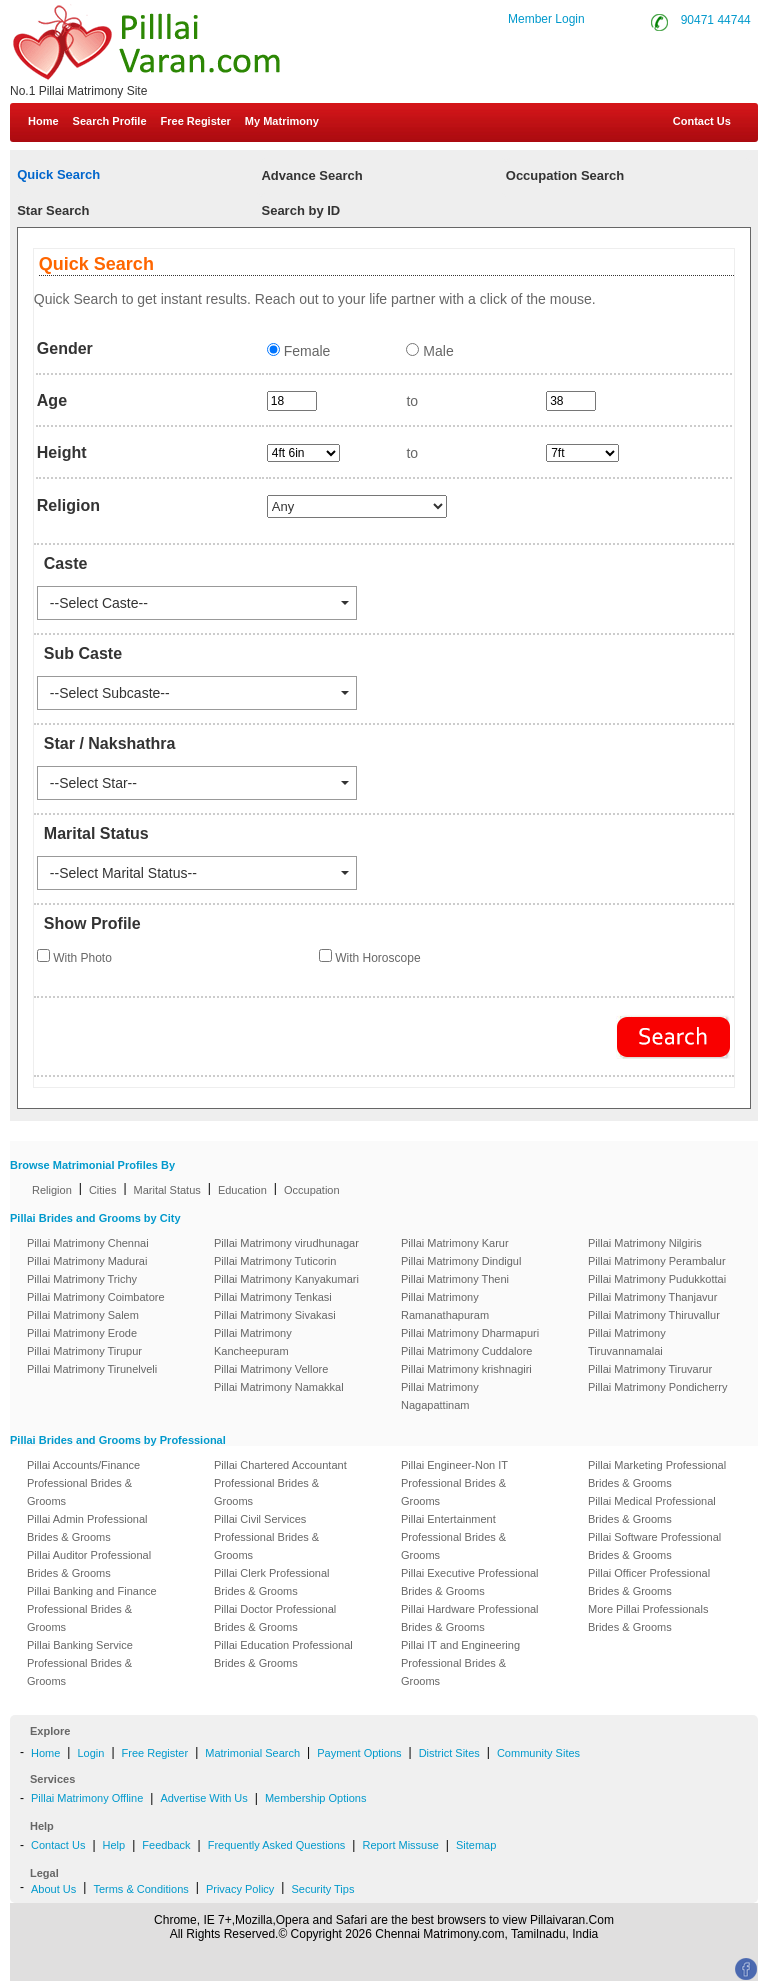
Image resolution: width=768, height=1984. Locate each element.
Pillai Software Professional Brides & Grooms (654, 1546)
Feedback (166, 1845)
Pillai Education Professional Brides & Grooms (283, 1654)
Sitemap (476, 1845)
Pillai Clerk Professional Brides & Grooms (272, 1582)
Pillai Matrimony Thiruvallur (654, 1315)
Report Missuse (400, 1845)
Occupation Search (565, 175)
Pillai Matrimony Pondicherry (657, 1387)
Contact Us (700, 121)
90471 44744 (716, 20)
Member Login (546, 19)
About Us (53, 1889)
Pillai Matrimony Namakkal (279, 1387)
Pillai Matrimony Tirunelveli (92, 1369)
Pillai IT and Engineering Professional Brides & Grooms (460, 1663)
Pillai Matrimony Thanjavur (652, 1297)
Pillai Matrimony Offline (87, 1798)
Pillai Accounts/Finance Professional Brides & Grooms (83, 1483)
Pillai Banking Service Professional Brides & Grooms (80, 1663)
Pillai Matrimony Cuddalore (466, 1351)
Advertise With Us (203, 1798)
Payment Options (359, 1753)
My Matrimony (282, 121)
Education (242, 1190)
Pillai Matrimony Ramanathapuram (445, 1306)
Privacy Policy (240, 1889)
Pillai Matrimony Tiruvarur (650, 1369)
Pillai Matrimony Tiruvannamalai (627, 1342)
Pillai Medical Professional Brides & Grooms (652, 1510)
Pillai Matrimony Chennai (88, 1243)
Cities (103, 1190)
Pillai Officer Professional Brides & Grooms (649, 1582)
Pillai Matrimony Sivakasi (275, 1315)
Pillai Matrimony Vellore (271, 1369)
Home (43, 121)
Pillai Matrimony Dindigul (461, 1261)
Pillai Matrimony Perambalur (657, 1261)
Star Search (53, 210)
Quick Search (58, 174)
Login (90, 1753)
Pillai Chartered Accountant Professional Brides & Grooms (280, 1483)
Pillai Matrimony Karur (455, 1243)
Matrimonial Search (252, 1753)
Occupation (312, 1190)
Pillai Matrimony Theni (455, 1279)
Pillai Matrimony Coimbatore (96, 1297)
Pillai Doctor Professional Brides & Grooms (275, 1618)
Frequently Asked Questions (277, 1845)
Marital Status (167, 1190)
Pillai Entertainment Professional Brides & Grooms (453, 1537)
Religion (52, 1190)
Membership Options (316, 1798)
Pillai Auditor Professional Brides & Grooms (89, 1564)
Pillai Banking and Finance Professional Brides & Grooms (92, 1609)
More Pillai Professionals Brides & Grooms (648, 1618)
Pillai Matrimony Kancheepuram (253, 1342)
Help (114, 1845)
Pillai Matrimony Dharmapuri (470, 1333)
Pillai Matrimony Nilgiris (645, 1243)
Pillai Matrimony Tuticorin (275, 1261)
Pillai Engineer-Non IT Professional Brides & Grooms (454, 1483)
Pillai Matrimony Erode (82, 1333)
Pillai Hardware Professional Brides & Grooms (470, 1618)
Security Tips (322, 1889)
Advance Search (311, 175)
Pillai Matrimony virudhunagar (286, 1243)
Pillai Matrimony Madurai (87, 1261)
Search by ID (300, 210)
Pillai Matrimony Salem (83, 1315)
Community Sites (538, 1753)
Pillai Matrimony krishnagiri (466, 1369)
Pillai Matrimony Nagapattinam (440, 1396)
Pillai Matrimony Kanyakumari (286, 1279)
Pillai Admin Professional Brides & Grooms (87, 1528)
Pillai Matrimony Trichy (82, 1279)
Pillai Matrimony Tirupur (84, 1351)
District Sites (449, 1753)
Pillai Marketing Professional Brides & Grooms (657, 1474)
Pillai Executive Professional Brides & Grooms (470, 1582)
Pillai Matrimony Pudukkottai (657, 1279)
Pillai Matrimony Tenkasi (273, 1297)
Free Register (196, 121)
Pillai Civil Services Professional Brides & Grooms (266, 1537)
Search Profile (110, 121)
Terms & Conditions (140, 1889)
